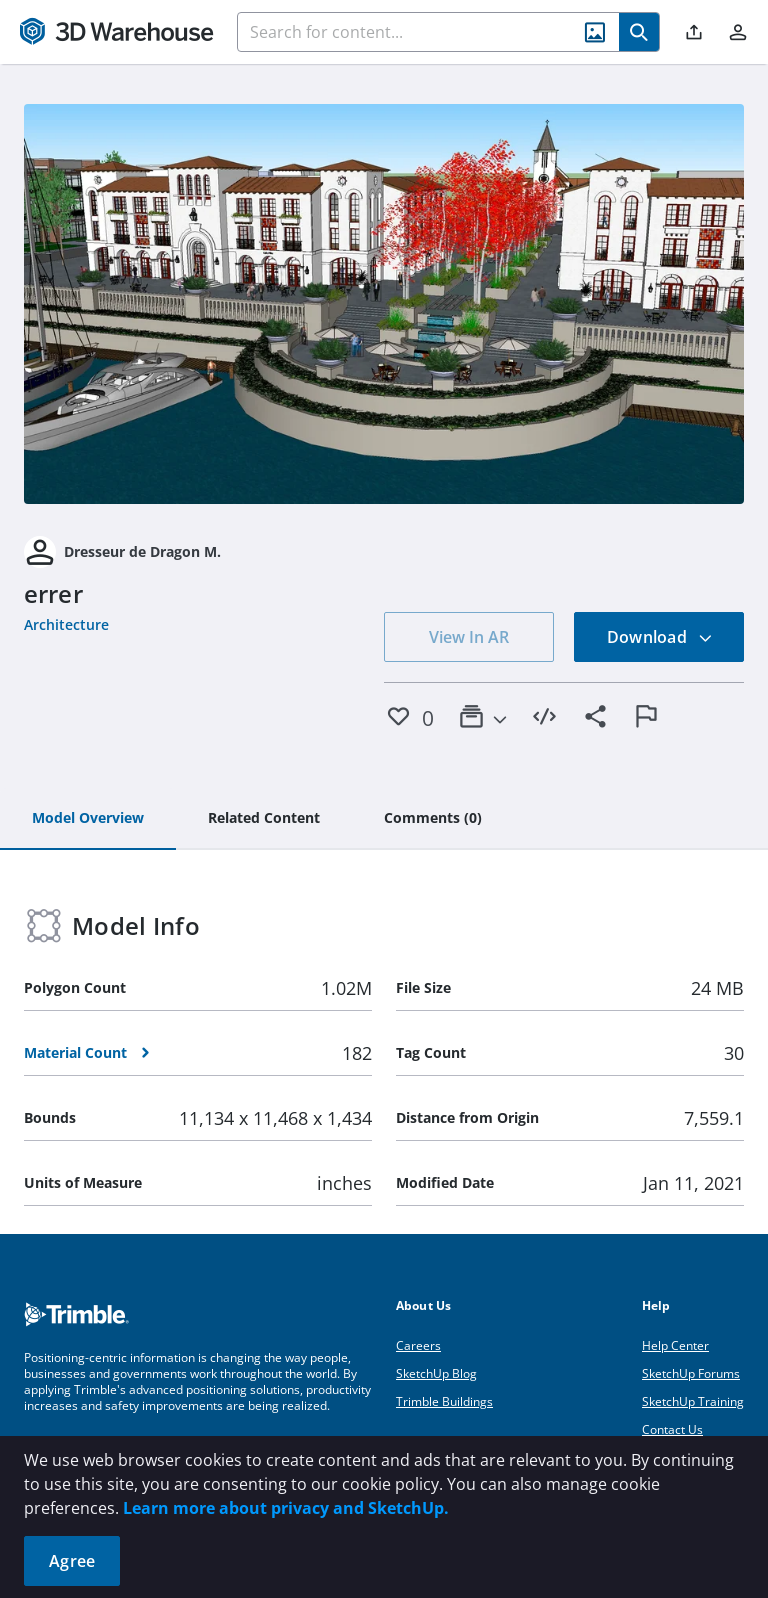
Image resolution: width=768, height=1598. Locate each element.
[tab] (88, 819)
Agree (72, 1561)
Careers (418, 1345)
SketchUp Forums (691, 1373)
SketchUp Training (693, 1401)
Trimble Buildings (444, 1401)
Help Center (675, 1345)
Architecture (66, 624)
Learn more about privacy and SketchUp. (286, 1508)
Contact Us (672, 1429)
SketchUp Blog (436, 1373)
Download (660, 637)
